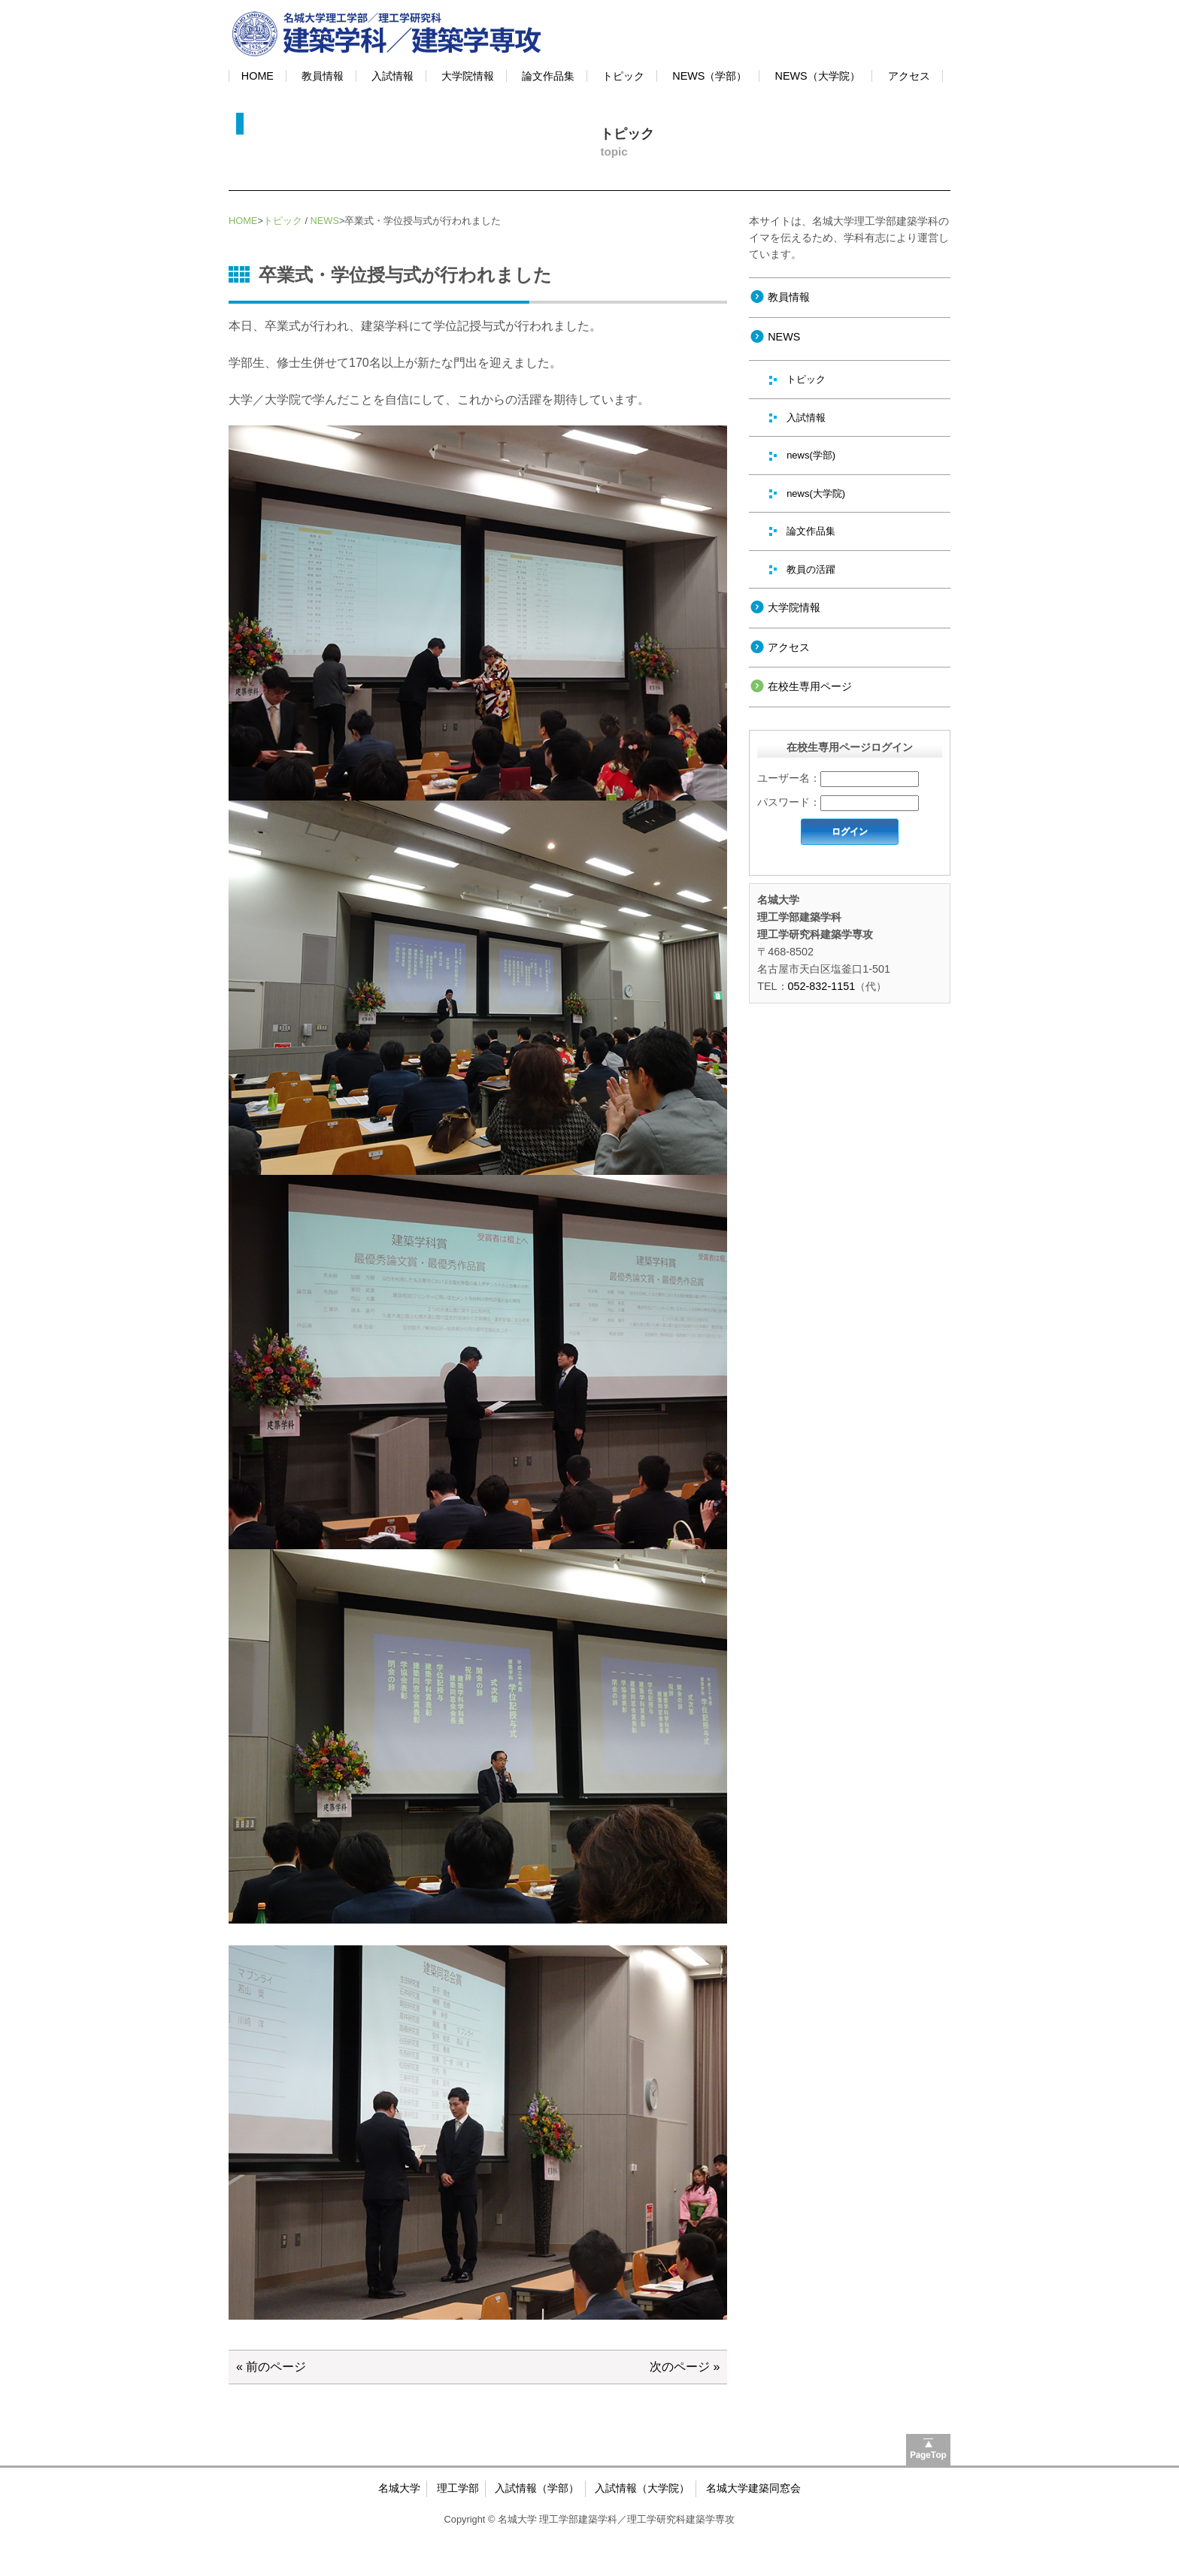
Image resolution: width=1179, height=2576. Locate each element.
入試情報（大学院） (642, 2488)
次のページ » (685, 2366)
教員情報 (323, 76)
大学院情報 (467, 76)
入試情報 (392, 76)
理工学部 (458, 2488)
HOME (257, 76)
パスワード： (788, 802)
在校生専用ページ (810, 686)
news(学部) (811, 455)
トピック (623, 76)
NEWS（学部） (709, 76)
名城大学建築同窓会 (753, 2488)
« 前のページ (271, 2366)
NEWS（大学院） (817, 76)
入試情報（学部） (537, 2488)
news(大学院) (816, 493)
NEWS (325, 220)
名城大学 (399, 2488)
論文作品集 (548, 76)
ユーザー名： (788, 778)
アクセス (909, 76)
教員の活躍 (811, 569)
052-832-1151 (822, 986)
